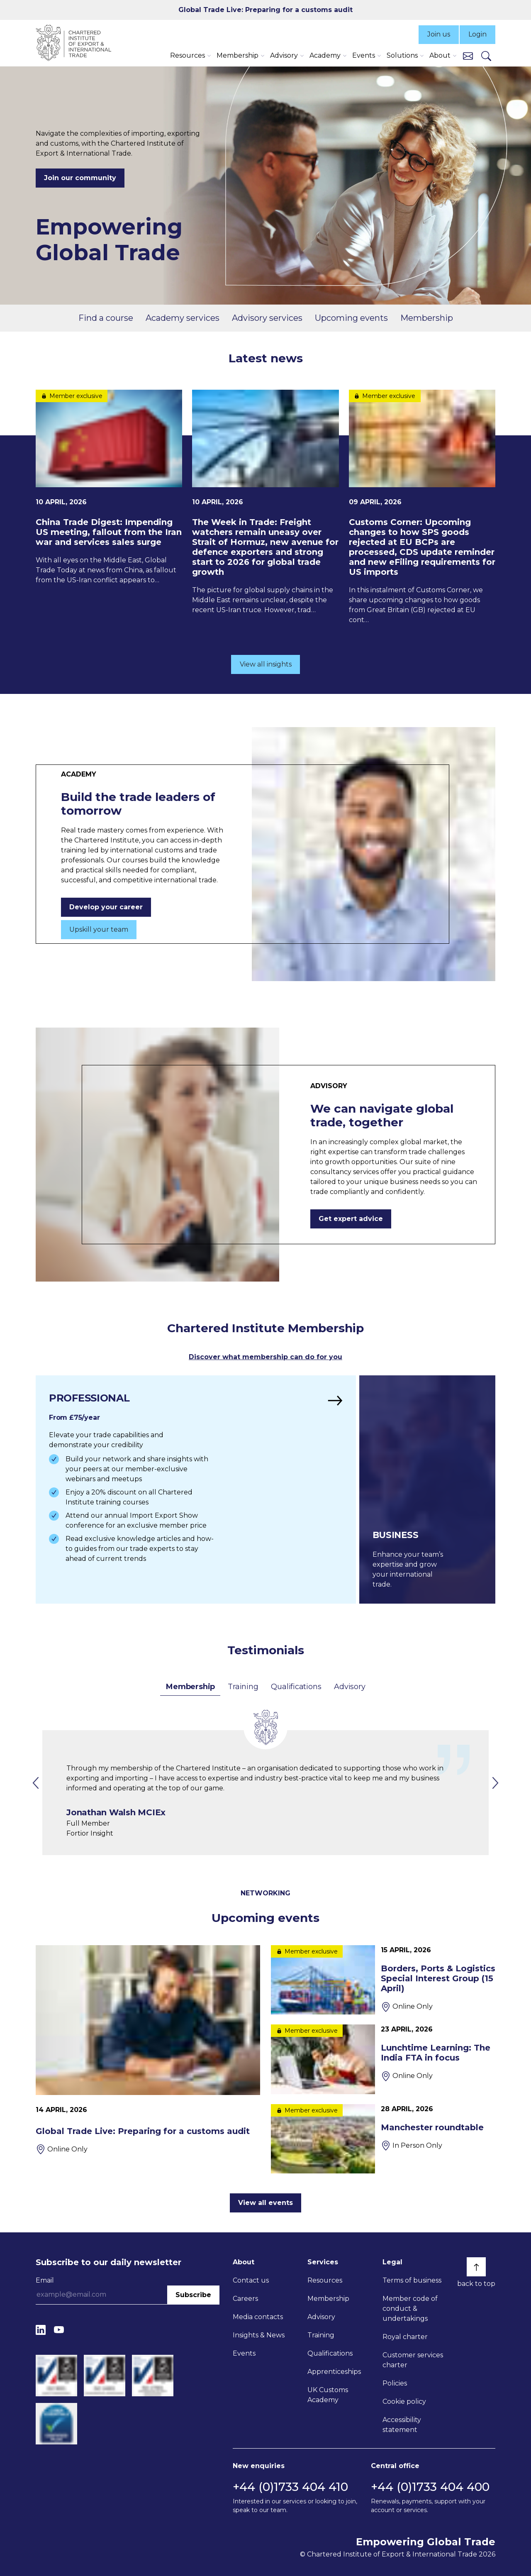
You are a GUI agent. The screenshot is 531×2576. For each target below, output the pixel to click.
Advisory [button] (284, 55)
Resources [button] (187, 55)
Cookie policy (404, 2401)
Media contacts (258, 2317)
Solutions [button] (402, 55)
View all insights (266, 664)
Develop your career (106, 907)
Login (477, 34)
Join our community (80, 178)
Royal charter (405, 2337)
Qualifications (296, 1686)
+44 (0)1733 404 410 (290, 2487)
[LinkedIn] (41, 2330)
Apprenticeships (334, 2372)
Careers (245, 2299)
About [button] (440, 55)
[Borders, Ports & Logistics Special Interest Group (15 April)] (383, 1979)
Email (45, 2280)
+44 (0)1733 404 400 (430, 2487)
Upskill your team (98, 929)
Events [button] (363, 55)
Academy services (182, 318)
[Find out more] (196, 1489)
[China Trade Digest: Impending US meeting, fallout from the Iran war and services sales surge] (109, 488)
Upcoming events (351, 318)
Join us (438, 34)
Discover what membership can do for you (265, 1357)
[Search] (486, 56)
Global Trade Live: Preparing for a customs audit (265, 10)
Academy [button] (325, 55)
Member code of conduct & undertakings (410, 2308)
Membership (426, 318)
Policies (394, 2383)
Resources (324, 2280)
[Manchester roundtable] (383, 2138)
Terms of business (411, 2280)
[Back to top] (476, 2266)
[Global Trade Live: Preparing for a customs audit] (148, 2049)
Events (244, 2353)
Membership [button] (237, 55)
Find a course (105, 318)
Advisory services (267, 318)
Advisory (349, 1686)
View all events (265, 2203)
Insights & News (259, 2335)
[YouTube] (59, 2330)
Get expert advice (351, 1219)
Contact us (251, 2280)
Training (243, 1686)
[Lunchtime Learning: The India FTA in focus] (383, 2059)
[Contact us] (468, 55)
